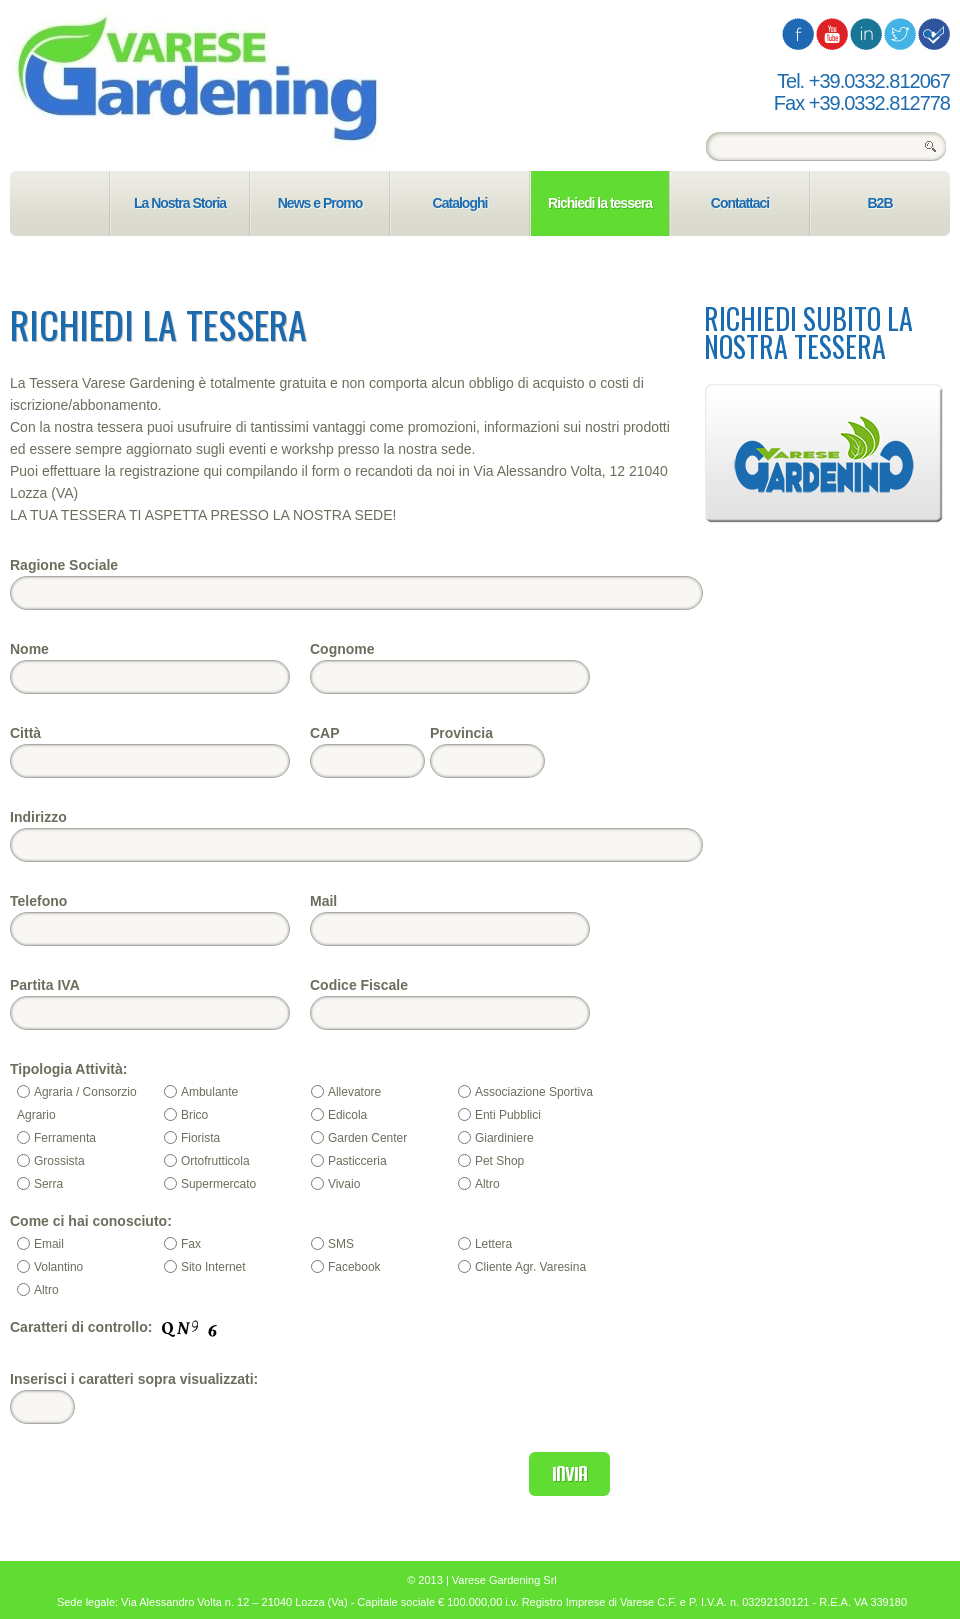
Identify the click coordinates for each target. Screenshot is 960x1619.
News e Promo (320, 203)
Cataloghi (460, 203)
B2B (879, 203)
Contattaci (740, 203)
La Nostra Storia (180, 203)
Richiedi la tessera (600, 203)
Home (59, 203)
